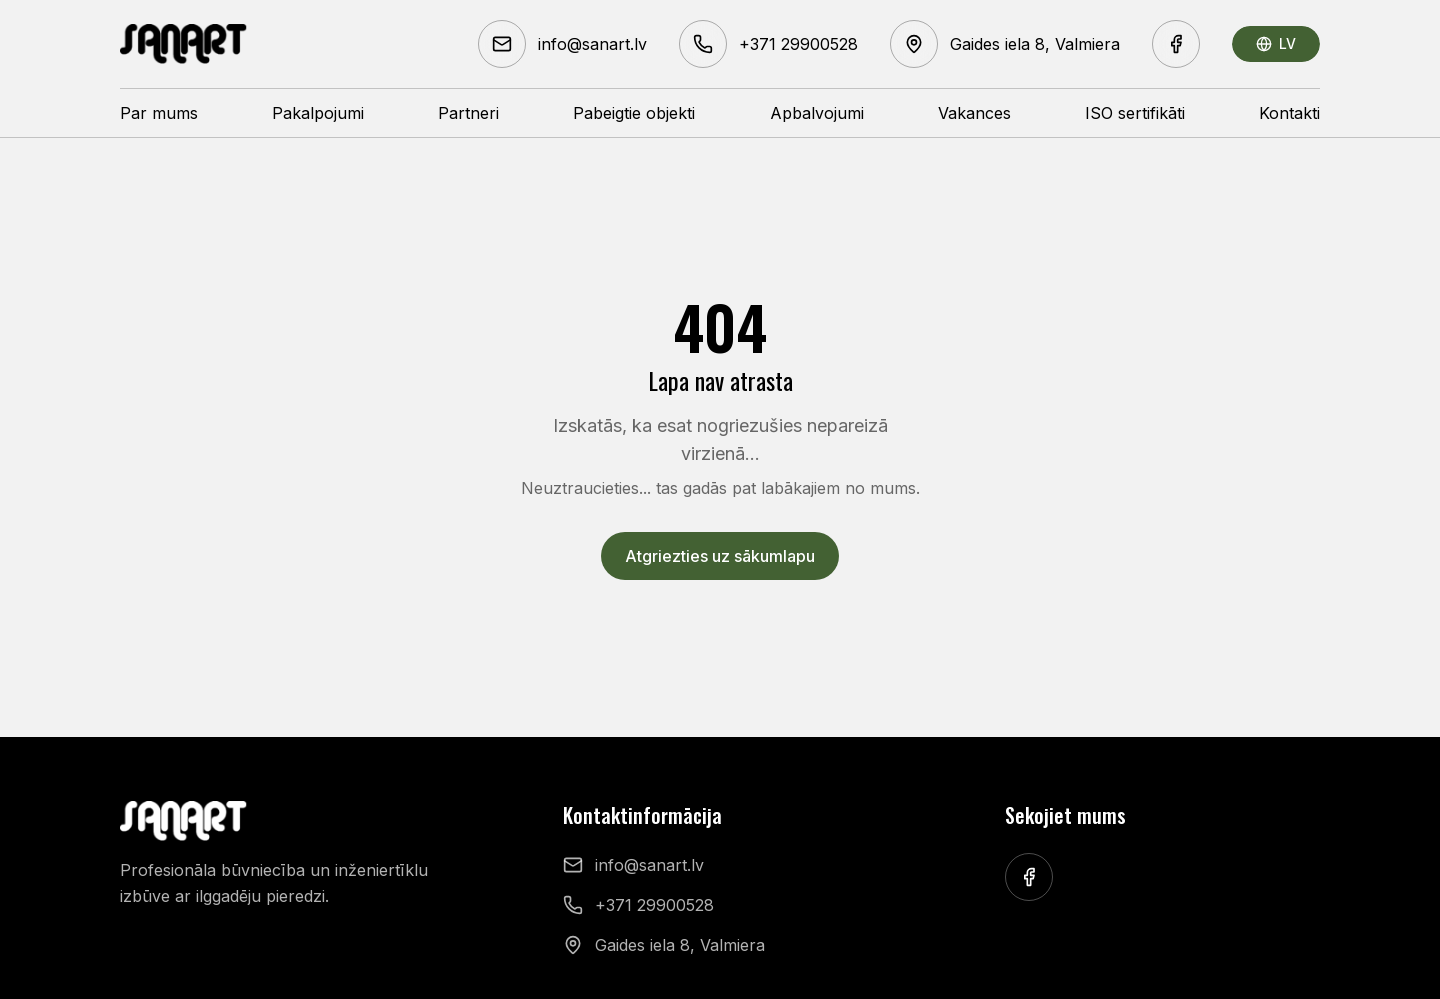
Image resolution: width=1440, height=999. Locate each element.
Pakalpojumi (318, 113)
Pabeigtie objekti (634, 113)
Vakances (974, 113)
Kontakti (1289, 113)
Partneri (468, 113)
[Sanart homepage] (184, 44)
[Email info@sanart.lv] (562, 44)
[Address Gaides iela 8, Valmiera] (1005, 44)
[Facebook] (1176, 44)
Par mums (159, 113)
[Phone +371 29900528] (768, 44)
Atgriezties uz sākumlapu (720, 556)
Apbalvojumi (817, 113)
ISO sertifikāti (1135, 113)
